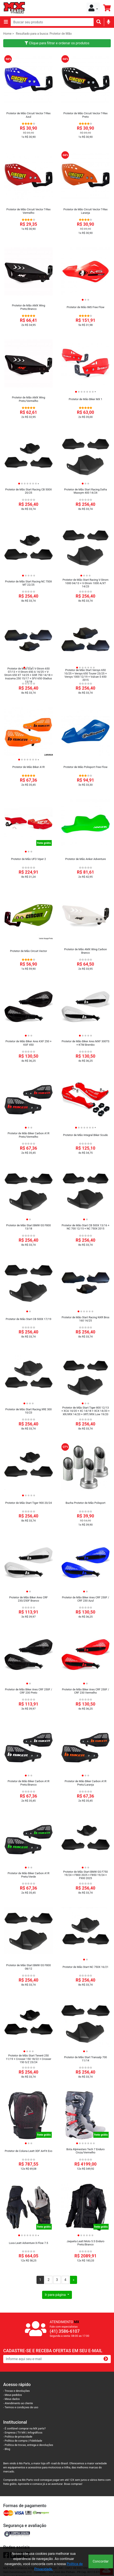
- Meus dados (11, 2399)
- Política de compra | (16, 2440)
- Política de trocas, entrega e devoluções (28, 2445)
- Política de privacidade (17, 2436)
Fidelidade (36, 2440)
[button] (93, 8)
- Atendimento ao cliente (18, 2403)
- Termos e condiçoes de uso (20, 2407)
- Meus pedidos (12, 2394)
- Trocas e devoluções (16, 2390)
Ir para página (56, 2295)
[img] (108, 21)
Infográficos (35, 2432)
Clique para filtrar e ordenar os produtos (57, 43)
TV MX (21, 2432)
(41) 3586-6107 (65, 2331)
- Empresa (9, 2432)
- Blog (6, 2449)
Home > (8, 34)
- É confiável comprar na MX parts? (24, 2428)
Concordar (101, 2561)
